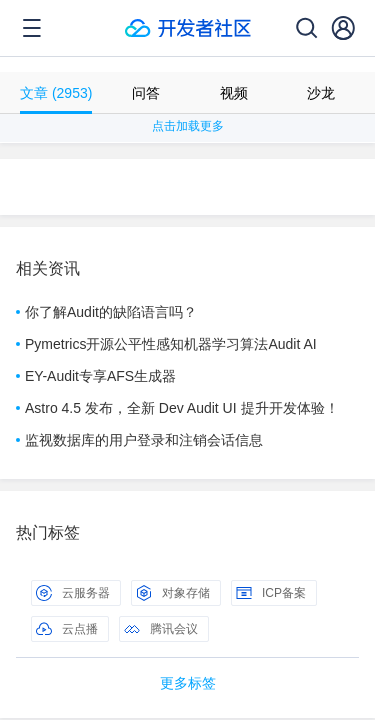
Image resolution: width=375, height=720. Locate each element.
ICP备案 (271, 593)
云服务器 (73, 593)
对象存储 (173, 593)
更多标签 (188, 683)
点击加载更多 (188, 126)
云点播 (67, 629)
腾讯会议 (161, 629)
